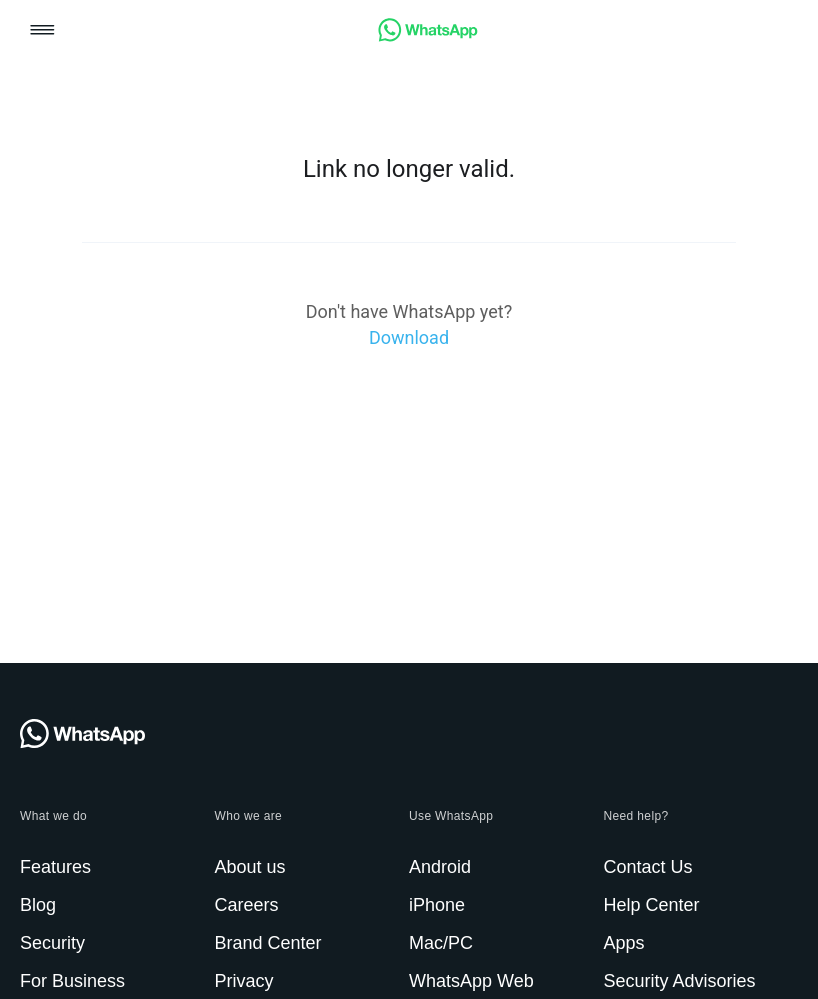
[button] (42, 31)
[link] (428, 36)
